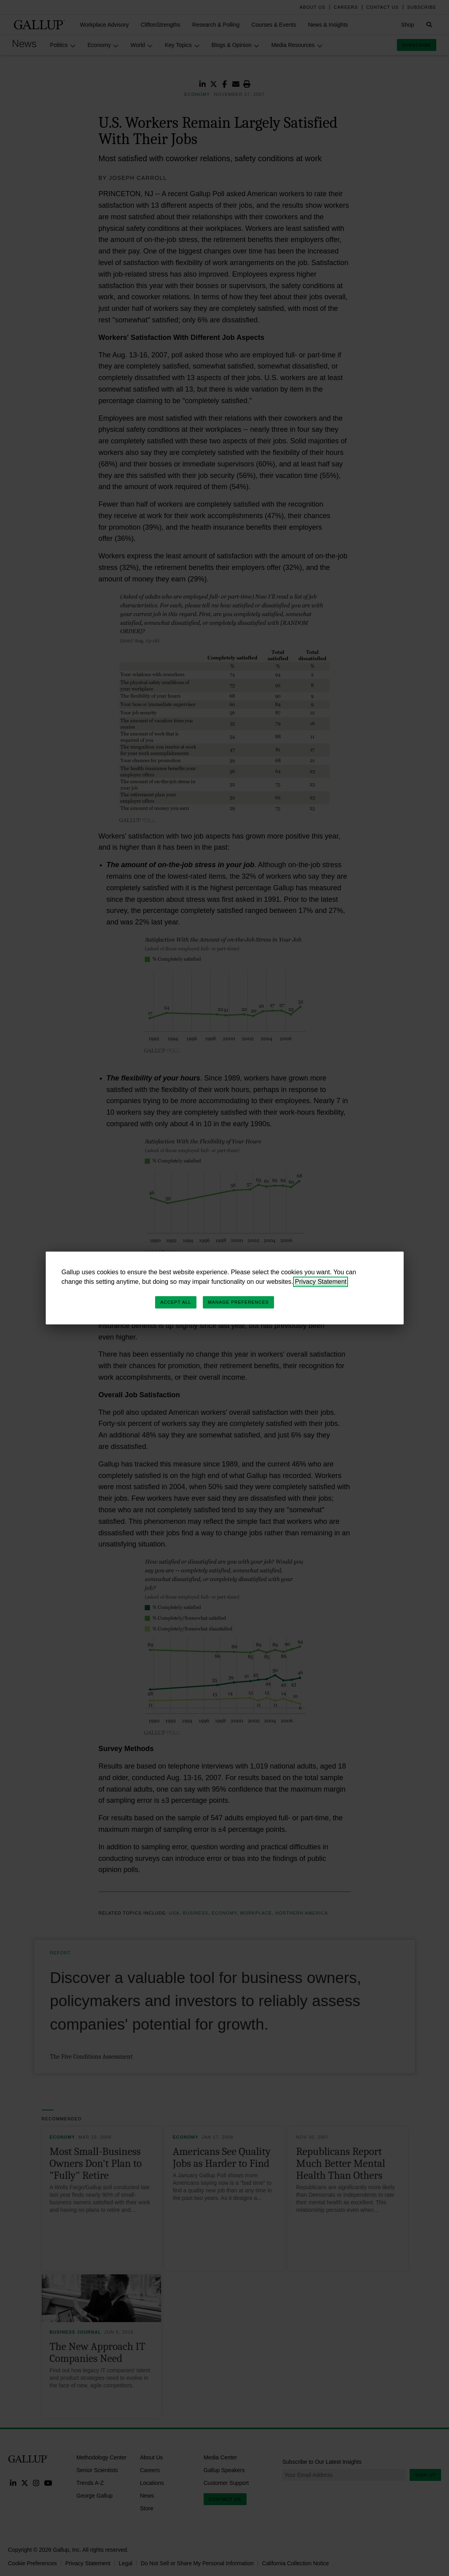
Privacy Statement (320, 1281)
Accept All (175, 1302)
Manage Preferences (238, 1302)
